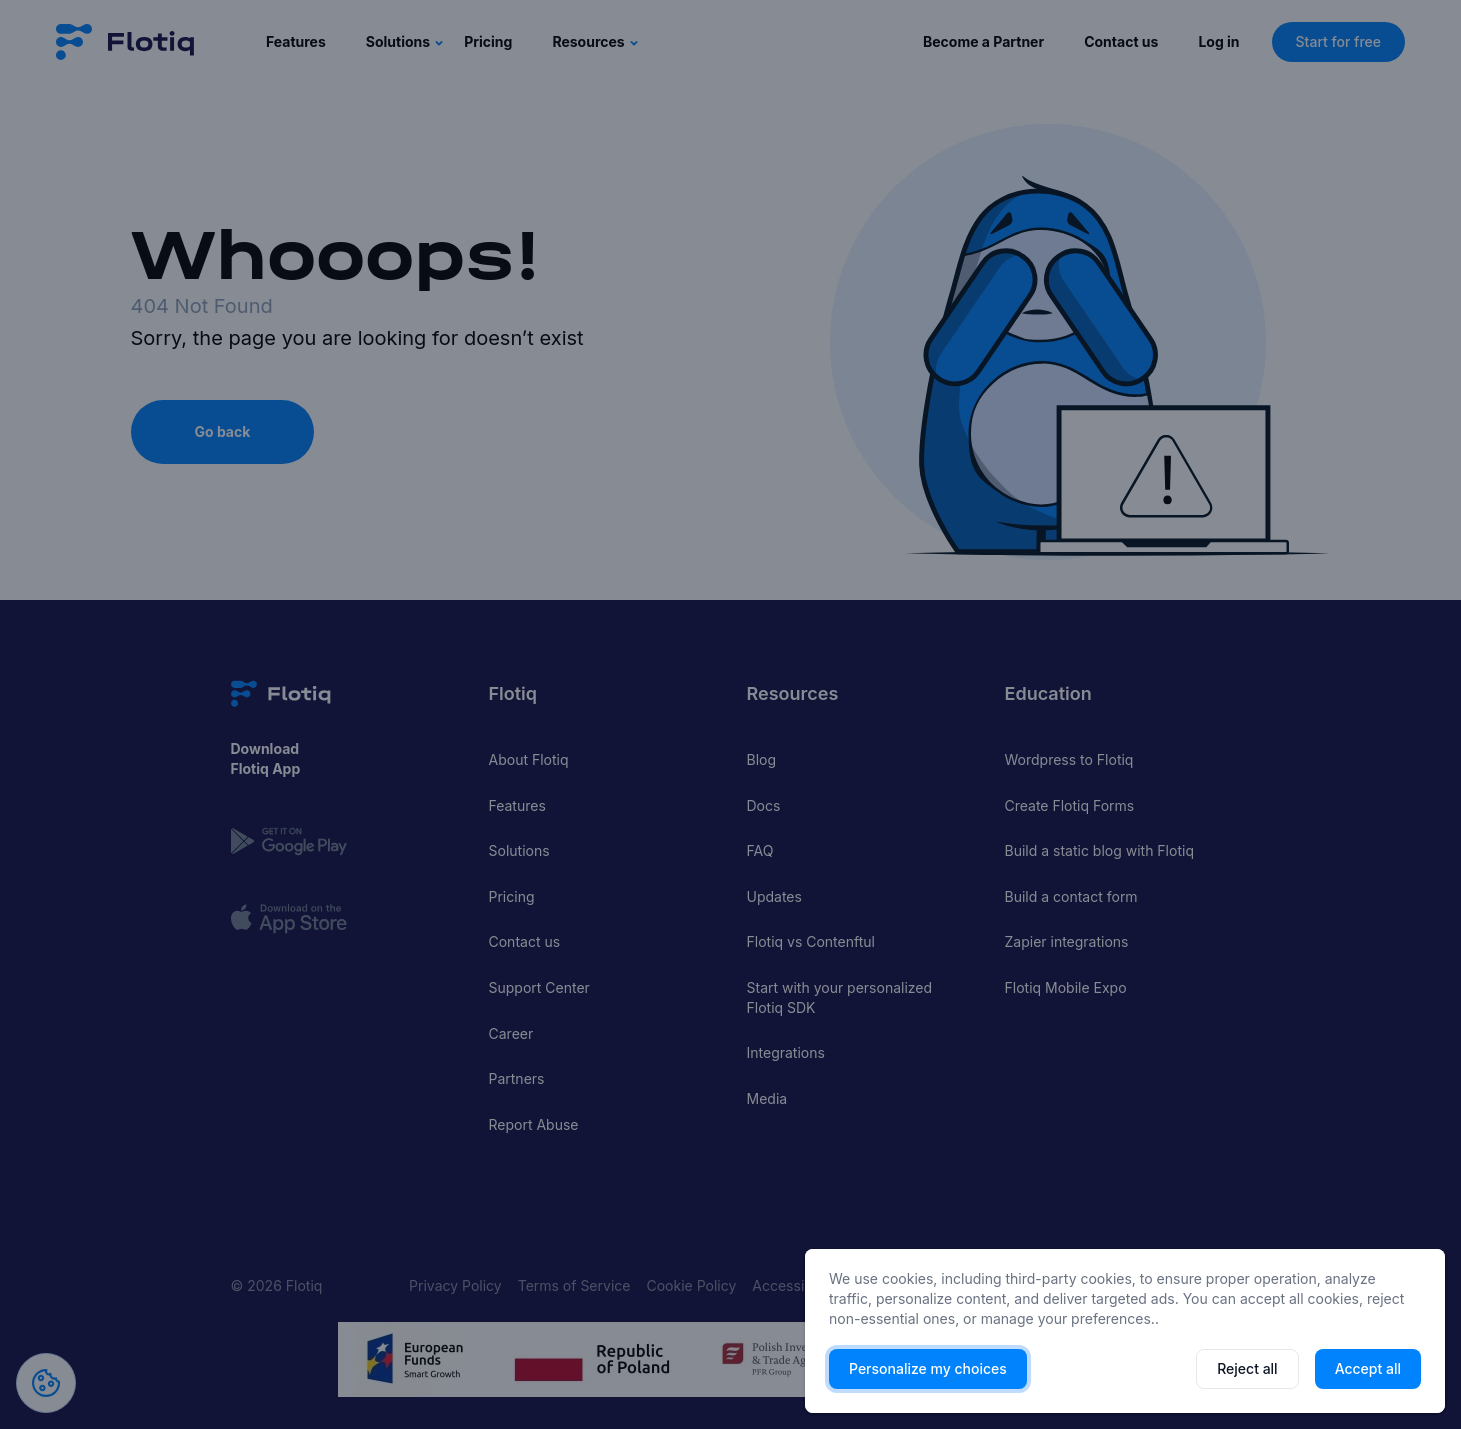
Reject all (1247, 1368)
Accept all (1368, 1368)
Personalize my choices (928, 1368)
